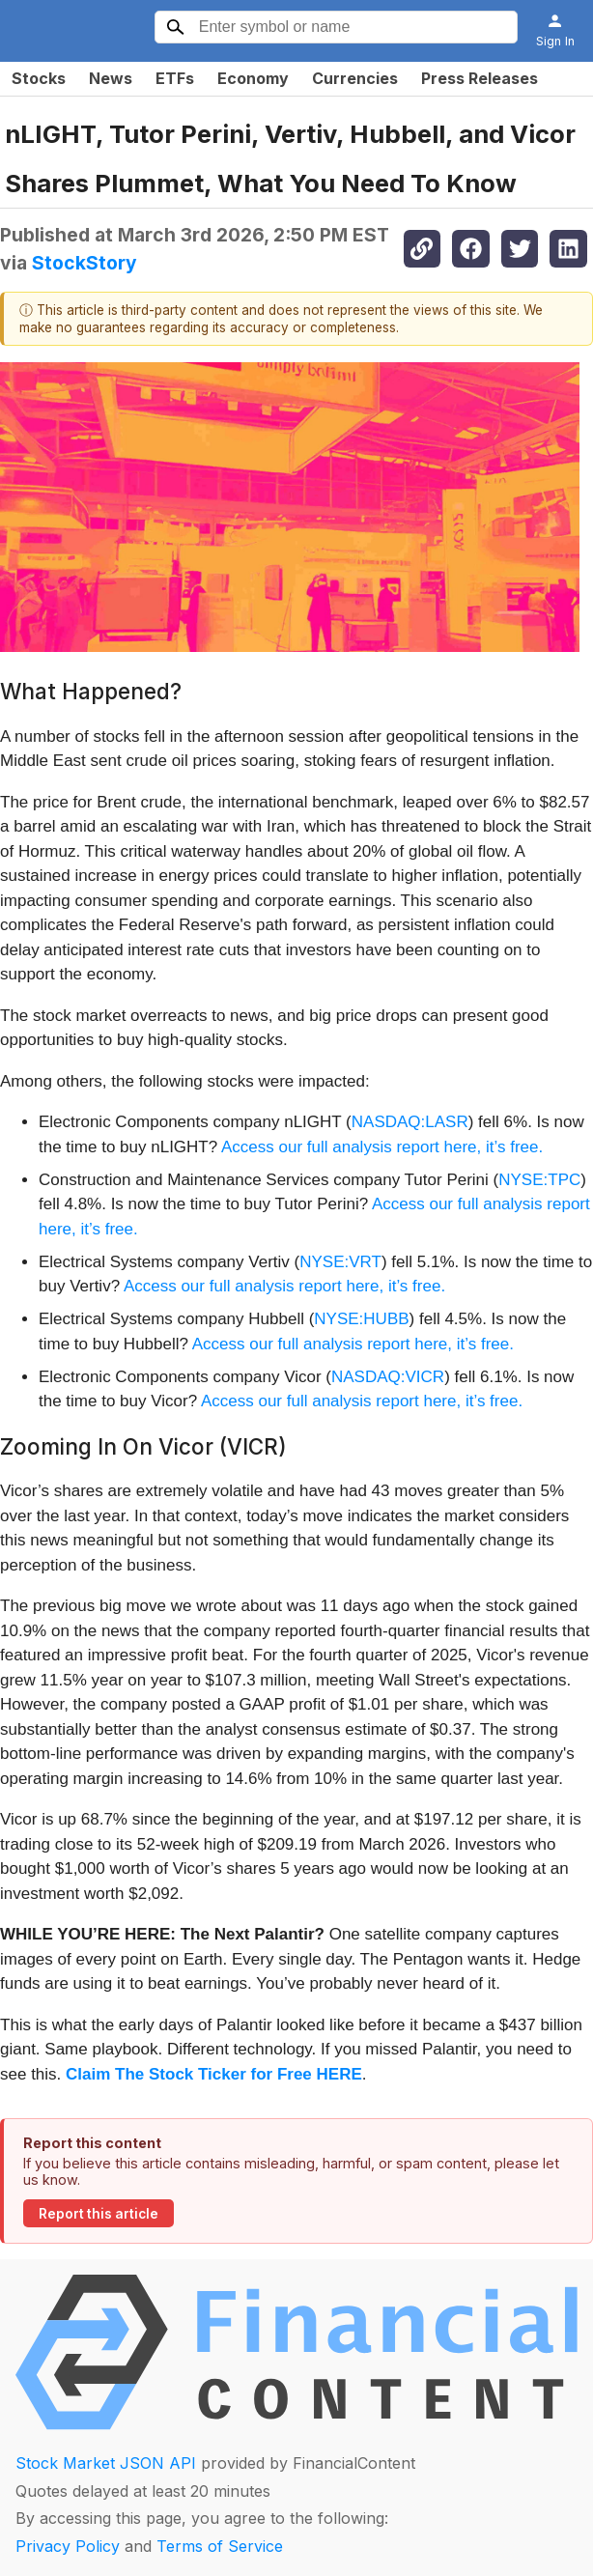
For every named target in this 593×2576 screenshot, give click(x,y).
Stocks (39, 78)
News (110, 78)
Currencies (355, 78)
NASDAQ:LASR (410, 1122)
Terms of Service (219, 2546)
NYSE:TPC (539, 1180)
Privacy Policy (67, 2546)
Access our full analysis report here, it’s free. (382, 1147)
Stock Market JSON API (105, 2463)
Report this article (98, 2214)
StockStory (84, 262)
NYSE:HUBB (361, 1319)
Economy (253, 78)
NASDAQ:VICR (387, 1377)
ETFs (174, 78)
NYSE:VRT (340, 1262)
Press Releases (479, 78)
